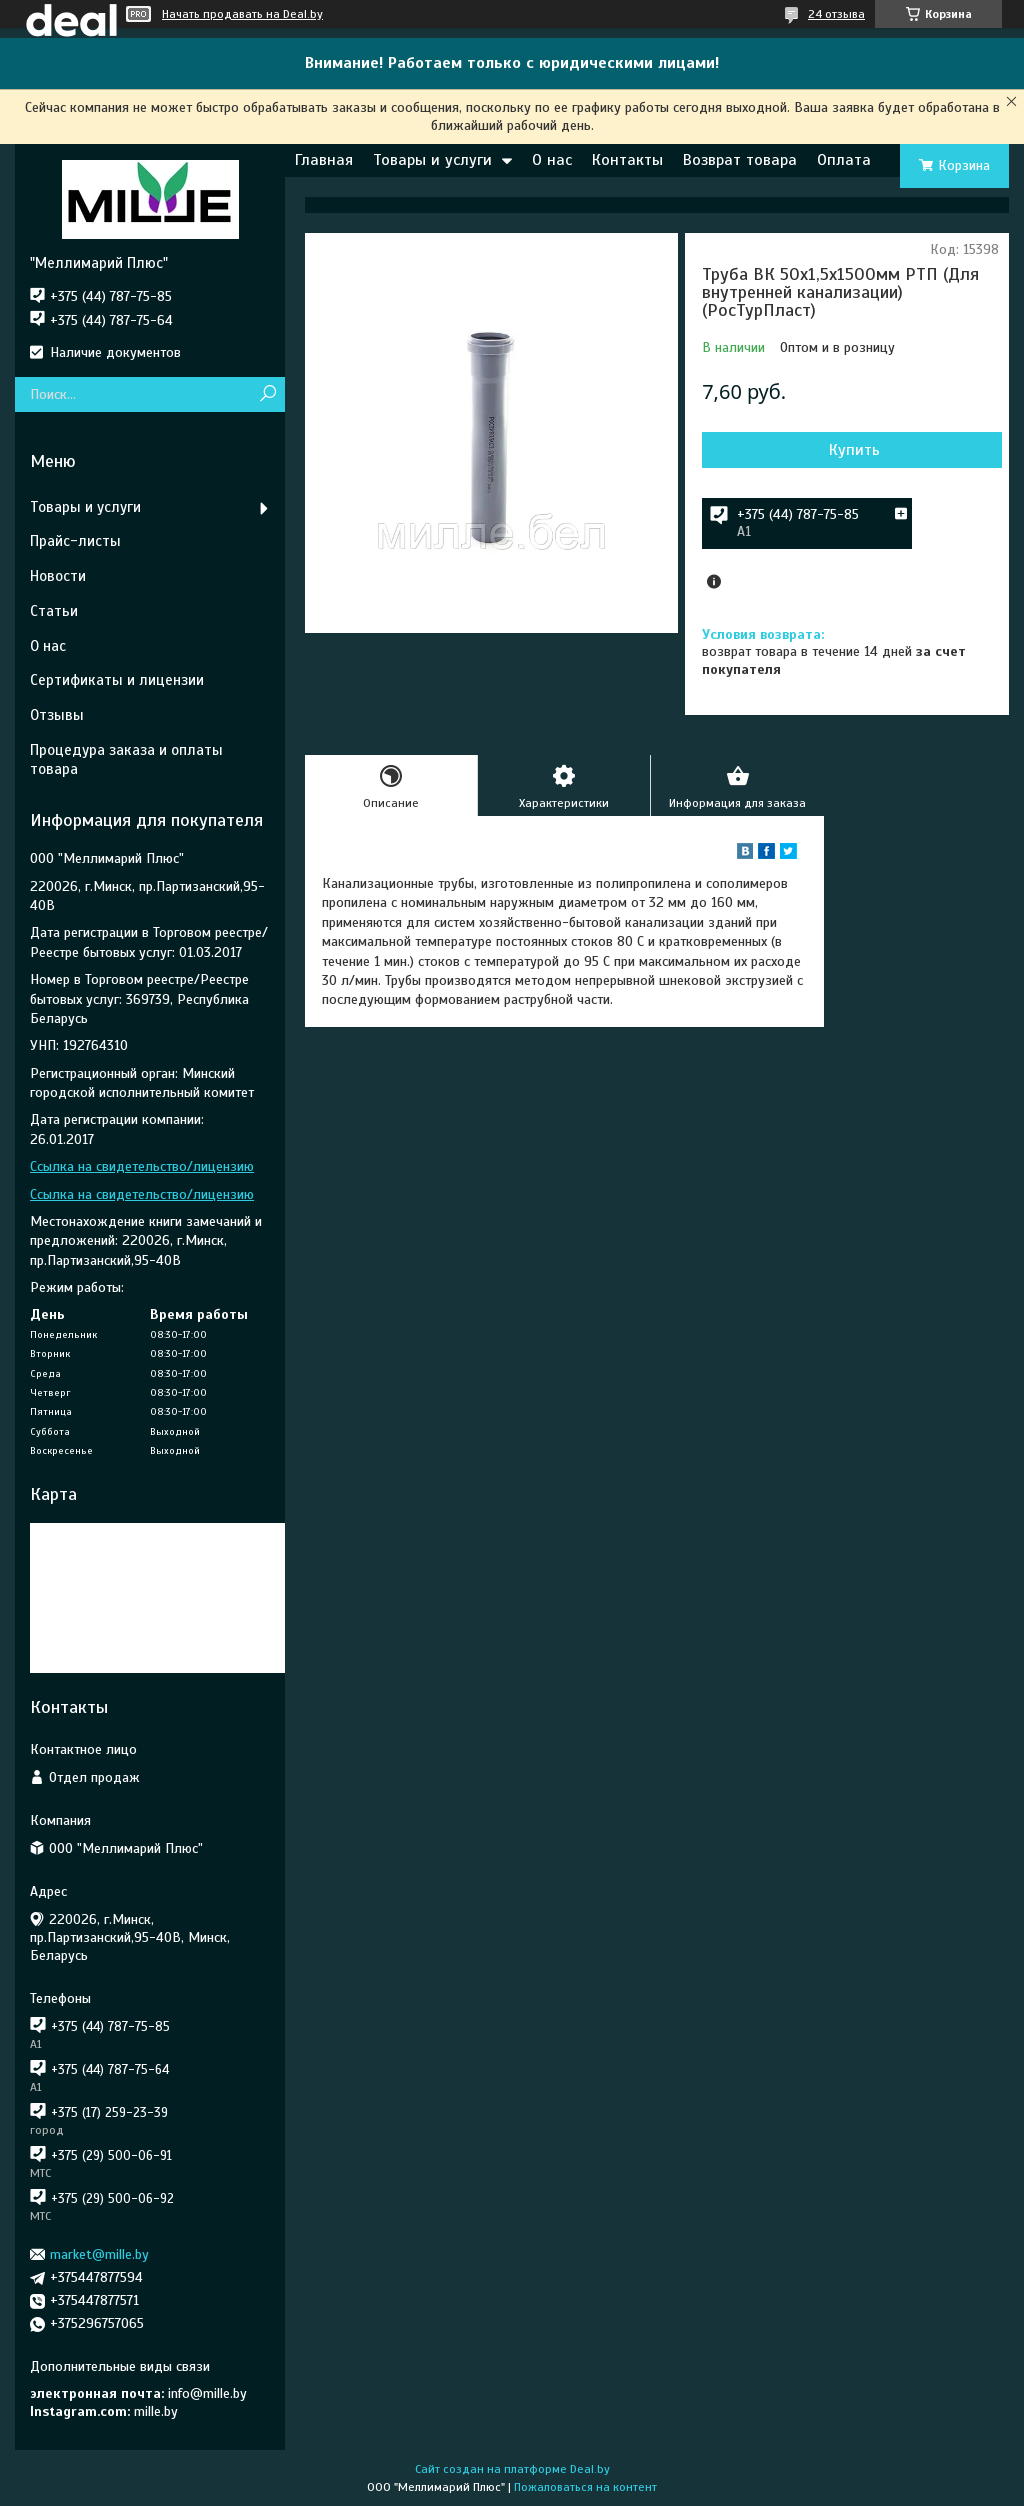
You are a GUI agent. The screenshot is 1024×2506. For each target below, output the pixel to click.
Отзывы (57, 715)
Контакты (627, 160)
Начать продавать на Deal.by (242, 14)
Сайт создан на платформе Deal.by (512, 2469)
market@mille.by (99, 2254)
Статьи (54, 611)
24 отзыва (836, 14)
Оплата (844, 160)
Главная (324, 160)
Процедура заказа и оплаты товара (126, 759)
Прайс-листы (75, 541)
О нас (552, 160)
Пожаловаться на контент (585, 2487)
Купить (854, 450)
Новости (58, 576)
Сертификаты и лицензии (117, 680)
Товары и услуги (432, 160)
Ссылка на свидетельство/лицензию (142, 1166)
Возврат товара (740, 160)
